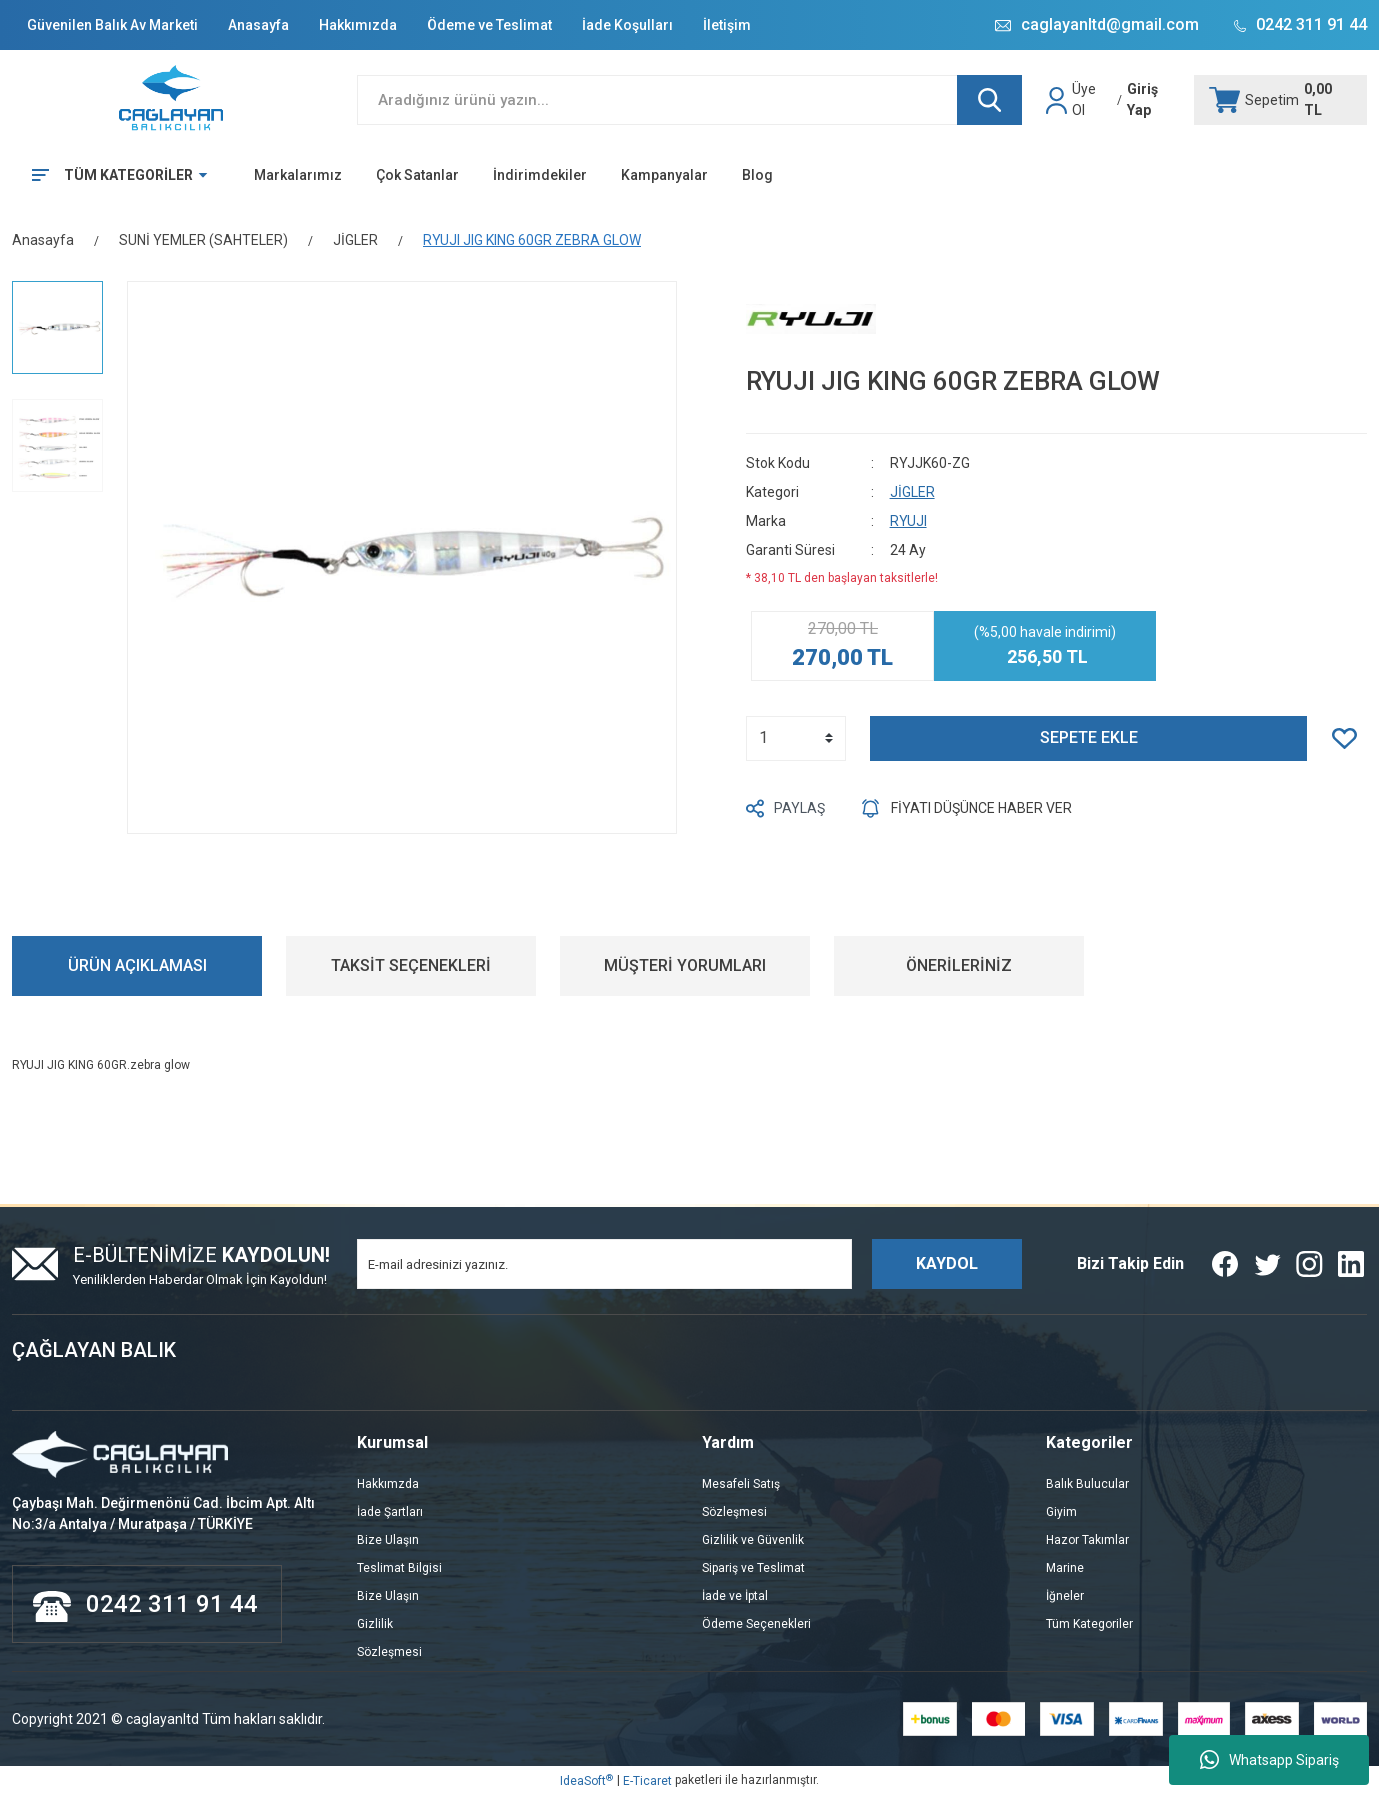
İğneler (1065, 1596)
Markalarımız (298, 175)
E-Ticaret (647, 1781)
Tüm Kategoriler (1089, 1624)
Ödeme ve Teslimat (489, 25)
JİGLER (912, 492)
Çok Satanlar (417, 175)
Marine (1065, 1568)
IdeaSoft (586, 1781)
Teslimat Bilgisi (399, 1568)
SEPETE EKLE (1089, 737)
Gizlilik (375, 1624)
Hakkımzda (388, 1484)
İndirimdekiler (540, 175)
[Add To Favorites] (1349, 738)
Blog (757, 175)
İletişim (727, 25)
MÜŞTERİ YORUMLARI (685, 965)
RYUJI (908, 521)
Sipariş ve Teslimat (753, 1568)
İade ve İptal (735, 1596)
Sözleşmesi (389, 1652)
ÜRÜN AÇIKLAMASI (137, 965)
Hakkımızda (358, 25)
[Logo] (172, 100)
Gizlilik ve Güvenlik (753, 1540)
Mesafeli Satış (741, 1484)
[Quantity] (796, 738)
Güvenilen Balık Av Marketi (112, 25)
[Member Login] (1059, 100)
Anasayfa (258, 25)
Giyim (1061, 1512)
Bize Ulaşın (388, 1540)
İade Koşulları (627, 25)
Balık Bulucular (1087, 1484)
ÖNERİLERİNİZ (959, 965)
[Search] (690, 100)
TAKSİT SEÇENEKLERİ (411, 965)
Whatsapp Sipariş (1269, 1760)
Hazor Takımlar (1087, 1540)
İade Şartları (390, 1512)
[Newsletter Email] (605, 1264)
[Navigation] (112, 175)
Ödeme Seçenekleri (756, 1624)
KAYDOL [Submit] (947, 1263)
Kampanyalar (664, 175)
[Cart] (1280, 100)
